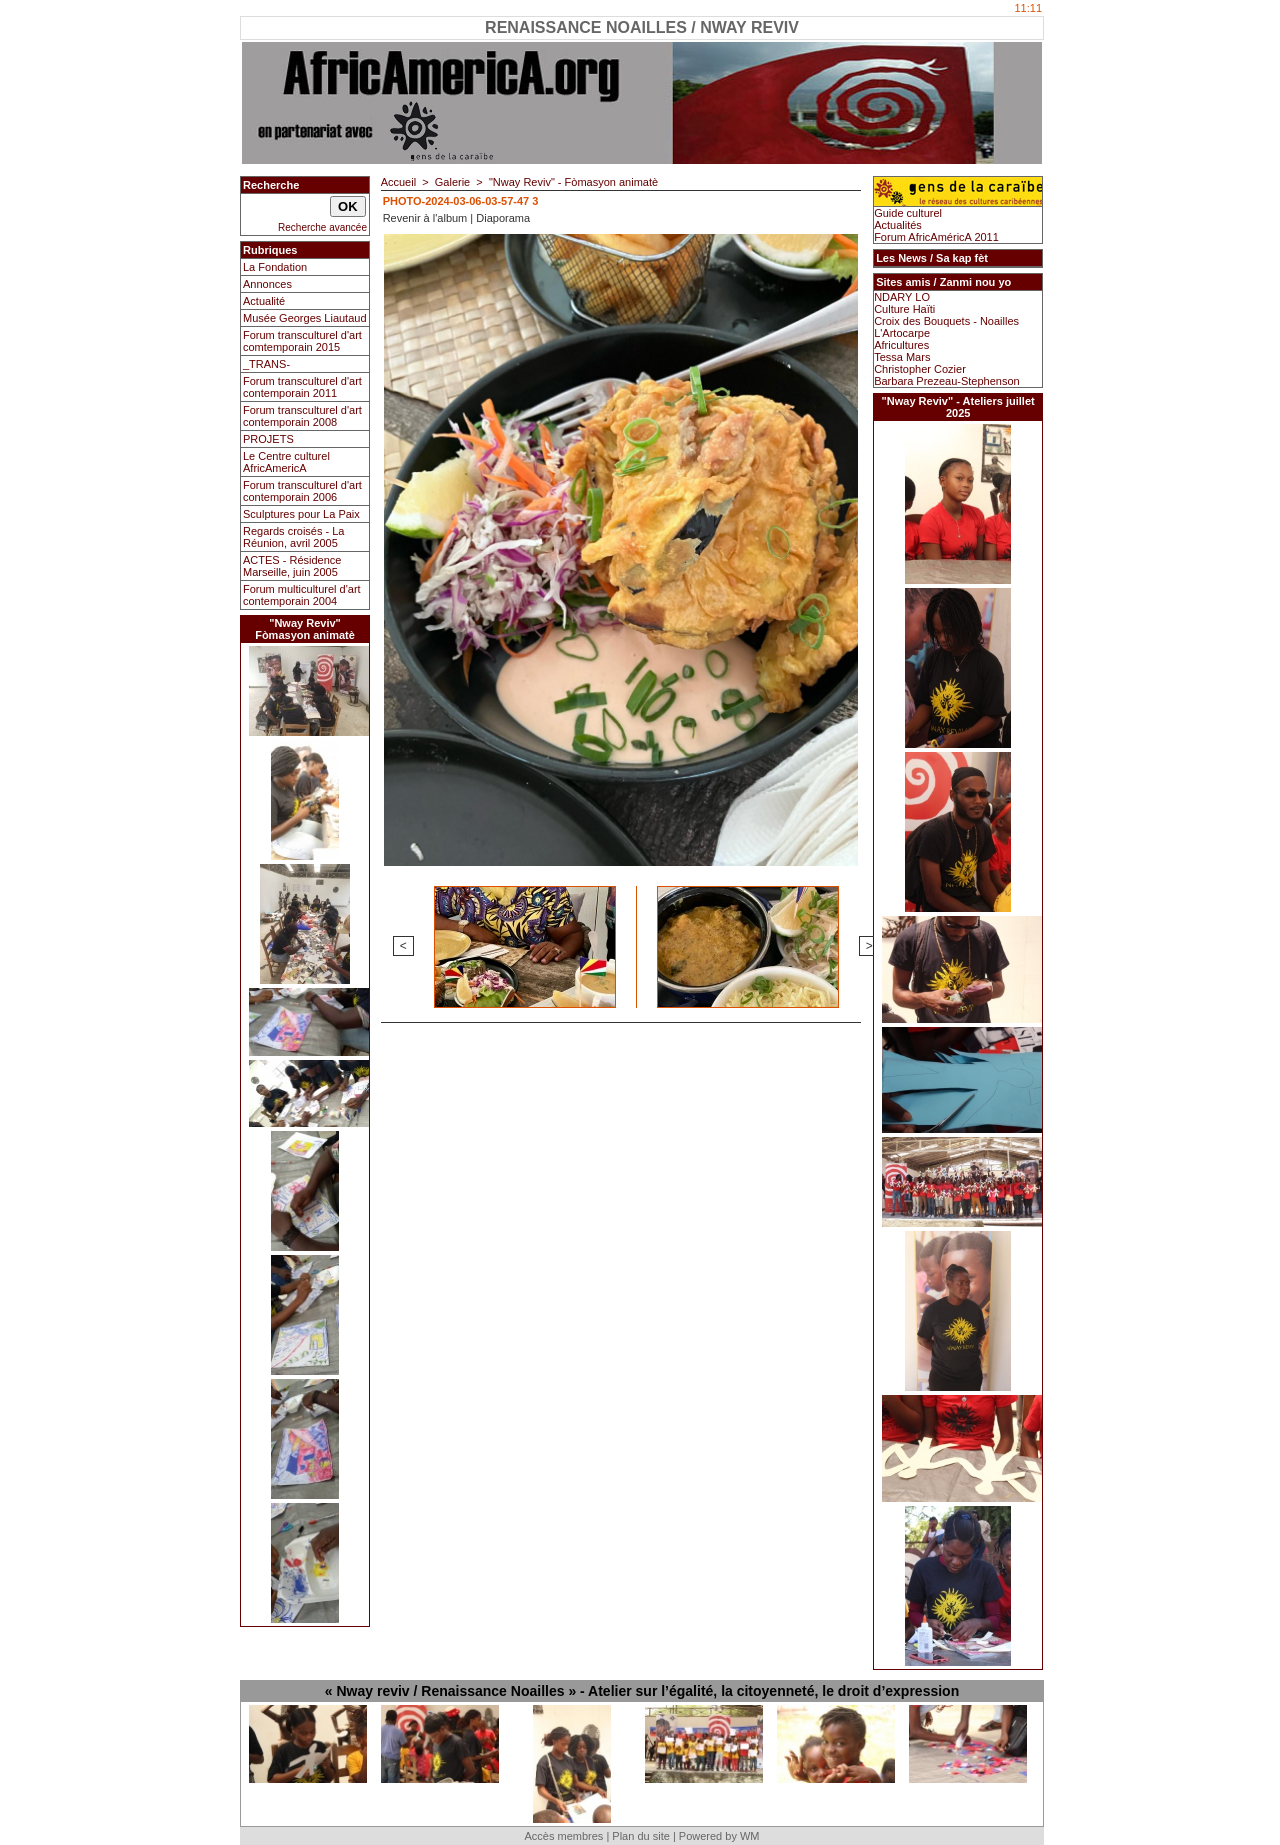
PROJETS (268, 439)
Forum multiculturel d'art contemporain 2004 (302, 595)
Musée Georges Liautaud (305, 318)
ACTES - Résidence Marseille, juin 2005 (292, 566)
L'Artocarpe (902, 333)
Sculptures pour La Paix (301, 514)
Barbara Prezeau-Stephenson (947, 381)
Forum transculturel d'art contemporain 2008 (302, 416)
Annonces (267, 284)
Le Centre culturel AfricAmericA (286, 462)
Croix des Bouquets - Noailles (946, 321)
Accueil (398, 182)
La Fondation (275, 267)
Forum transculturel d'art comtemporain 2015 (302, 341)
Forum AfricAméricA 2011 (936, 237)
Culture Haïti (904, 309)
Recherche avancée (322, 227)
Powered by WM (719, 1836)
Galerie (452, 182)
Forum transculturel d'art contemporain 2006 (302, 491)
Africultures (901, 345)
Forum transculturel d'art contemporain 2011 (302, 387)
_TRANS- (266, 364)
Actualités (898, 225)
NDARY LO (902, 297)
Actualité (264, 301)
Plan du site (640, 1836)
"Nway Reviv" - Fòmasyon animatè (573, 182)
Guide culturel (908, 213)
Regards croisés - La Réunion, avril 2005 (294, 537)
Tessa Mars (902, 357)
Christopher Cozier (920, 369)
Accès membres (563, 1836)
